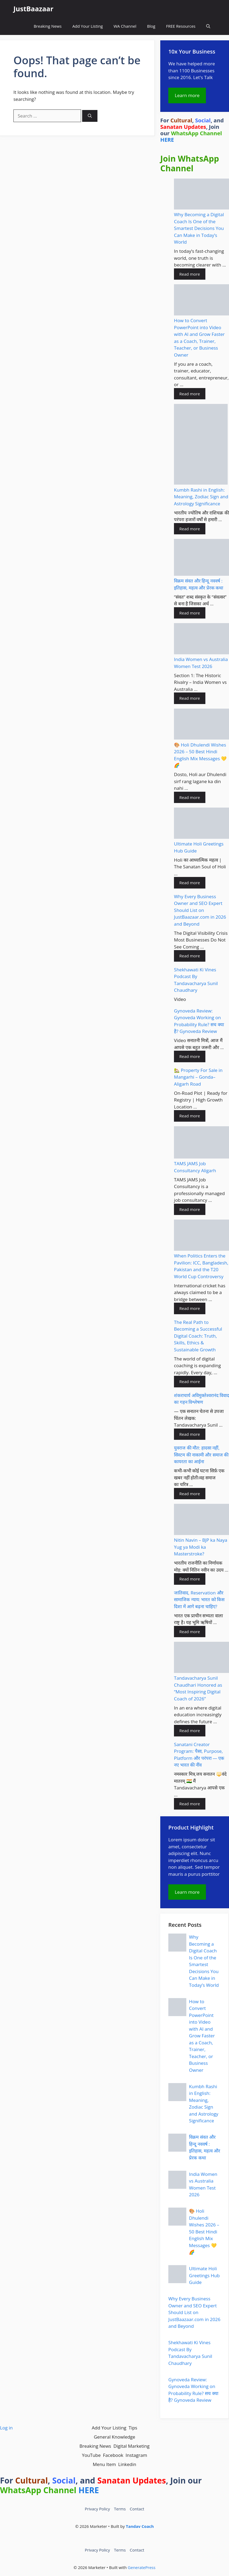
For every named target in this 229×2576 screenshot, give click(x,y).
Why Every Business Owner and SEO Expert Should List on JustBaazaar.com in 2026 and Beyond (200, 910)
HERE (167, 139)
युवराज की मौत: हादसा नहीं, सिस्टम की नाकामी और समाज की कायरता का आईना (201, 1455)
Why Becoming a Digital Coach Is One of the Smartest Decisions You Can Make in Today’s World (199, 228)
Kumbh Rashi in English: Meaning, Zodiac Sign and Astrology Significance (201, 497)
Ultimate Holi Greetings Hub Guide (204, 2275)
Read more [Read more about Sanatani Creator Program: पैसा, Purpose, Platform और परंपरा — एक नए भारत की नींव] (189, 1803)
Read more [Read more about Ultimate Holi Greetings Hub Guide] (189, 882)
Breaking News (47, 26)
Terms (120, 2508)
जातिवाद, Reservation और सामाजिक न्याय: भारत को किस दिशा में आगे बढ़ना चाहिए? (199, 1599)
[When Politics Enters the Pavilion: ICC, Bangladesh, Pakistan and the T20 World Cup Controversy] (201, 1236)
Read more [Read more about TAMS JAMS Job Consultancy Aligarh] (189, 1209)
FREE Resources (180, 26)
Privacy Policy (97, 2508)
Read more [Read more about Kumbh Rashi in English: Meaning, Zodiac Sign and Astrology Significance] (189, 528)
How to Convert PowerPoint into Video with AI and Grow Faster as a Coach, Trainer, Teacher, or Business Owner (202, 2035)
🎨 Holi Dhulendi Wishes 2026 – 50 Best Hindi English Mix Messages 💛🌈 (204, 2231)
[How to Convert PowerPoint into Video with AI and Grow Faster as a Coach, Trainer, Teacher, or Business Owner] (201, 300)
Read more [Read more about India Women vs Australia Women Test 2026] (189, 698)
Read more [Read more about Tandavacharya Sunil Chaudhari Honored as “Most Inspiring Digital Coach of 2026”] (189, 1730)
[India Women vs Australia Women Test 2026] (201, 639)
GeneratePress (141, 2567)
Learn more (187, 95)
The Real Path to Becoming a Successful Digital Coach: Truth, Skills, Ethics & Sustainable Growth (198, 1336)
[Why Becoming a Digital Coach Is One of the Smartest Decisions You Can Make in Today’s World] (201, 195)
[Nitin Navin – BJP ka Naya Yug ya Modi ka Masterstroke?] (201, 1520)
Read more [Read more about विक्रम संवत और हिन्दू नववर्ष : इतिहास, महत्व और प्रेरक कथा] (189, 613)
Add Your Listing (87, 26)
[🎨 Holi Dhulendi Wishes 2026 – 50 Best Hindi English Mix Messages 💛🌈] (201, 725)
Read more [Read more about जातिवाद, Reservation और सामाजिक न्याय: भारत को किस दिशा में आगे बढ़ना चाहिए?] (189, 1631)
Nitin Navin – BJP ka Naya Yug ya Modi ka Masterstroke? (200, 1547)
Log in (6, 2428)
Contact (137, 2508)
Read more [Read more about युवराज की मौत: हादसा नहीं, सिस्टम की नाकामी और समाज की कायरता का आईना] (189, 1493)
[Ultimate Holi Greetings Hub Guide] (201, 824)
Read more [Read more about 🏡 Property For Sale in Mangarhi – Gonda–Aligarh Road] (189, 1115)
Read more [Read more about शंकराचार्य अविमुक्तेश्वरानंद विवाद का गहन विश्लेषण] (189, 1434)
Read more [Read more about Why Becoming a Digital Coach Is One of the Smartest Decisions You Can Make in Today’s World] (189, 274)
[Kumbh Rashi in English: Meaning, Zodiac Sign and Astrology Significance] (201, 445)
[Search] (89, 116)
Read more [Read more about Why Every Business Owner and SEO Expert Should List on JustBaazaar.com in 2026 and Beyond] (189, 955)
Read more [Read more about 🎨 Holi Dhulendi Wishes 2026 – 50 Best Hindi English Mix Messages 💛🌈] (189, 797)
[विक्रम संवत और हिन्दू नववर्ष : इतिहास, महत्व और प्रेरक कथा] (201, 558)
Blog (151, 26)
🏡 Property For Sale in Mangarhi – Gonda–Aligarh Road (198, 1077)
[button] (208, 26)
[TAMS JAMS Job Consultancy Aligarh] (201, 1143)
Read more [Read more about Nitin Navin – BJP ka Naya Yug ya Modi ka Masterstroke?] (189, 1579)
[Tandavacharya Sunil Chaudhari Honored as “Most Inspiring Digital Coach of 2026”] (201, 1658)
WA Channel (125, 26)
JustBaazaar (33, 8)
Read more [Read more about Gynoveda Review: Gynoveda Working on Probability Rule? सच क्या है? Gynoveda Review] (189, 1056)
